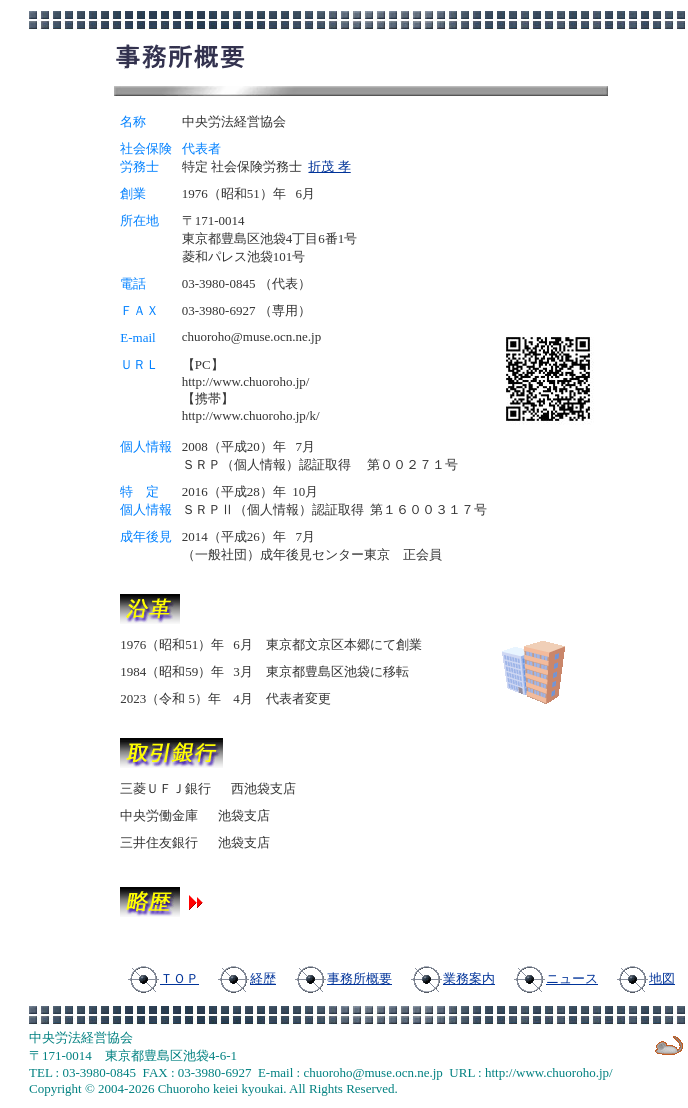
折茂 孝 (329, 166)
